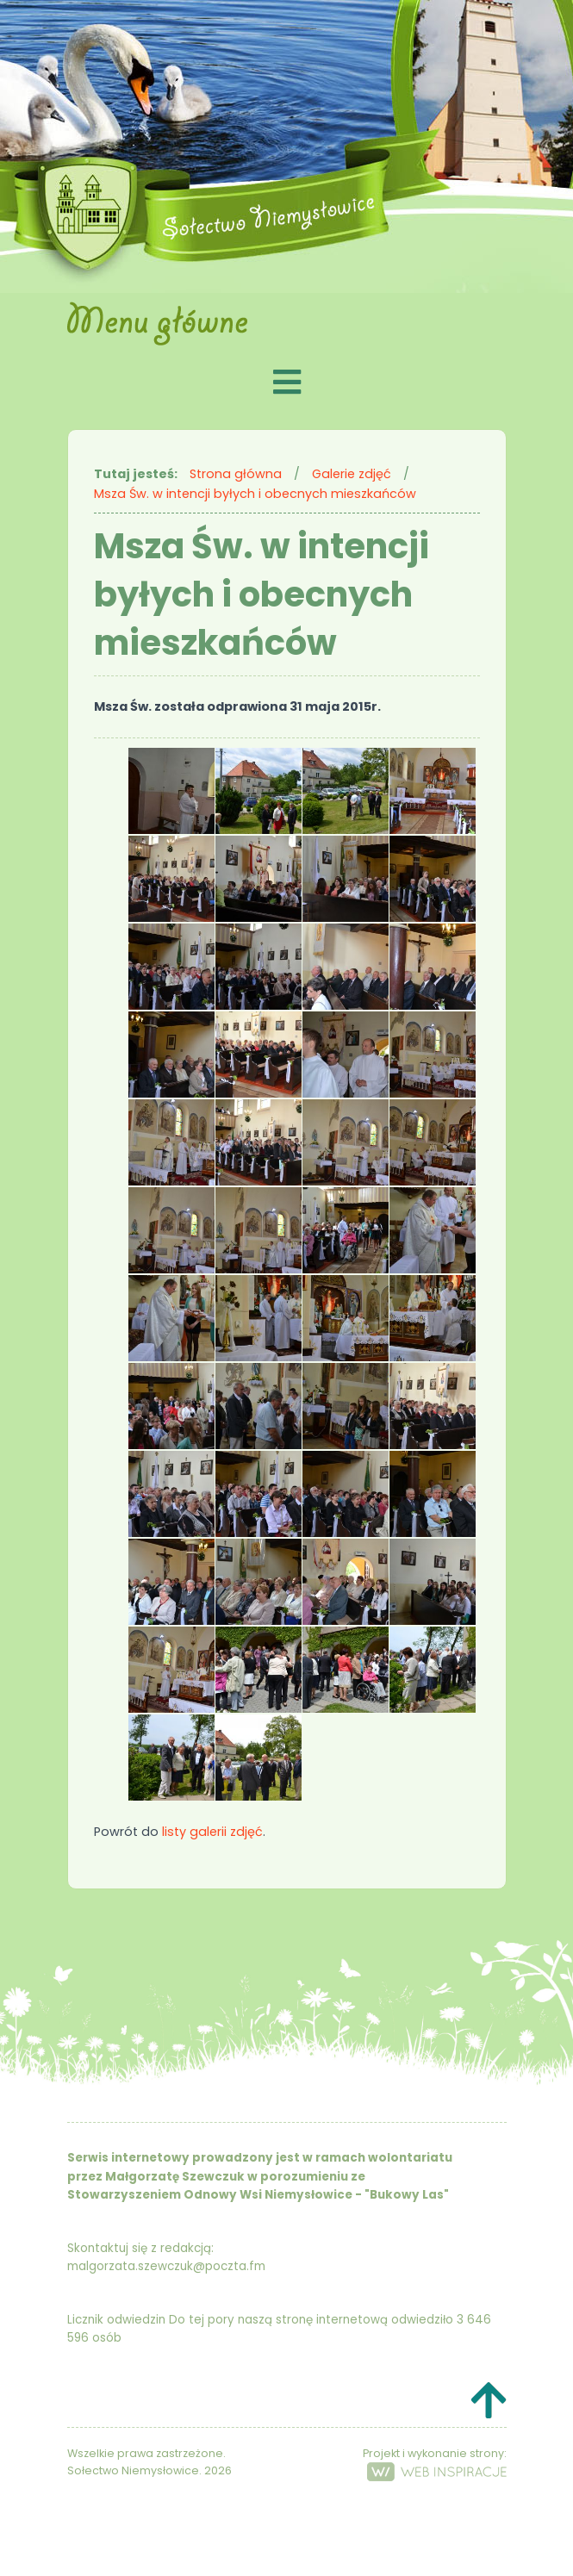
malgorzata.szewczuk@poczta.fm (166, 2266)
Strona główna (236, 473)
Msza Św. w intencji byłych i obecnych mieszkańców (255, 493)
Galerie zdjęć (351, 473)
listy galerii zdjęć (212, 1831)
